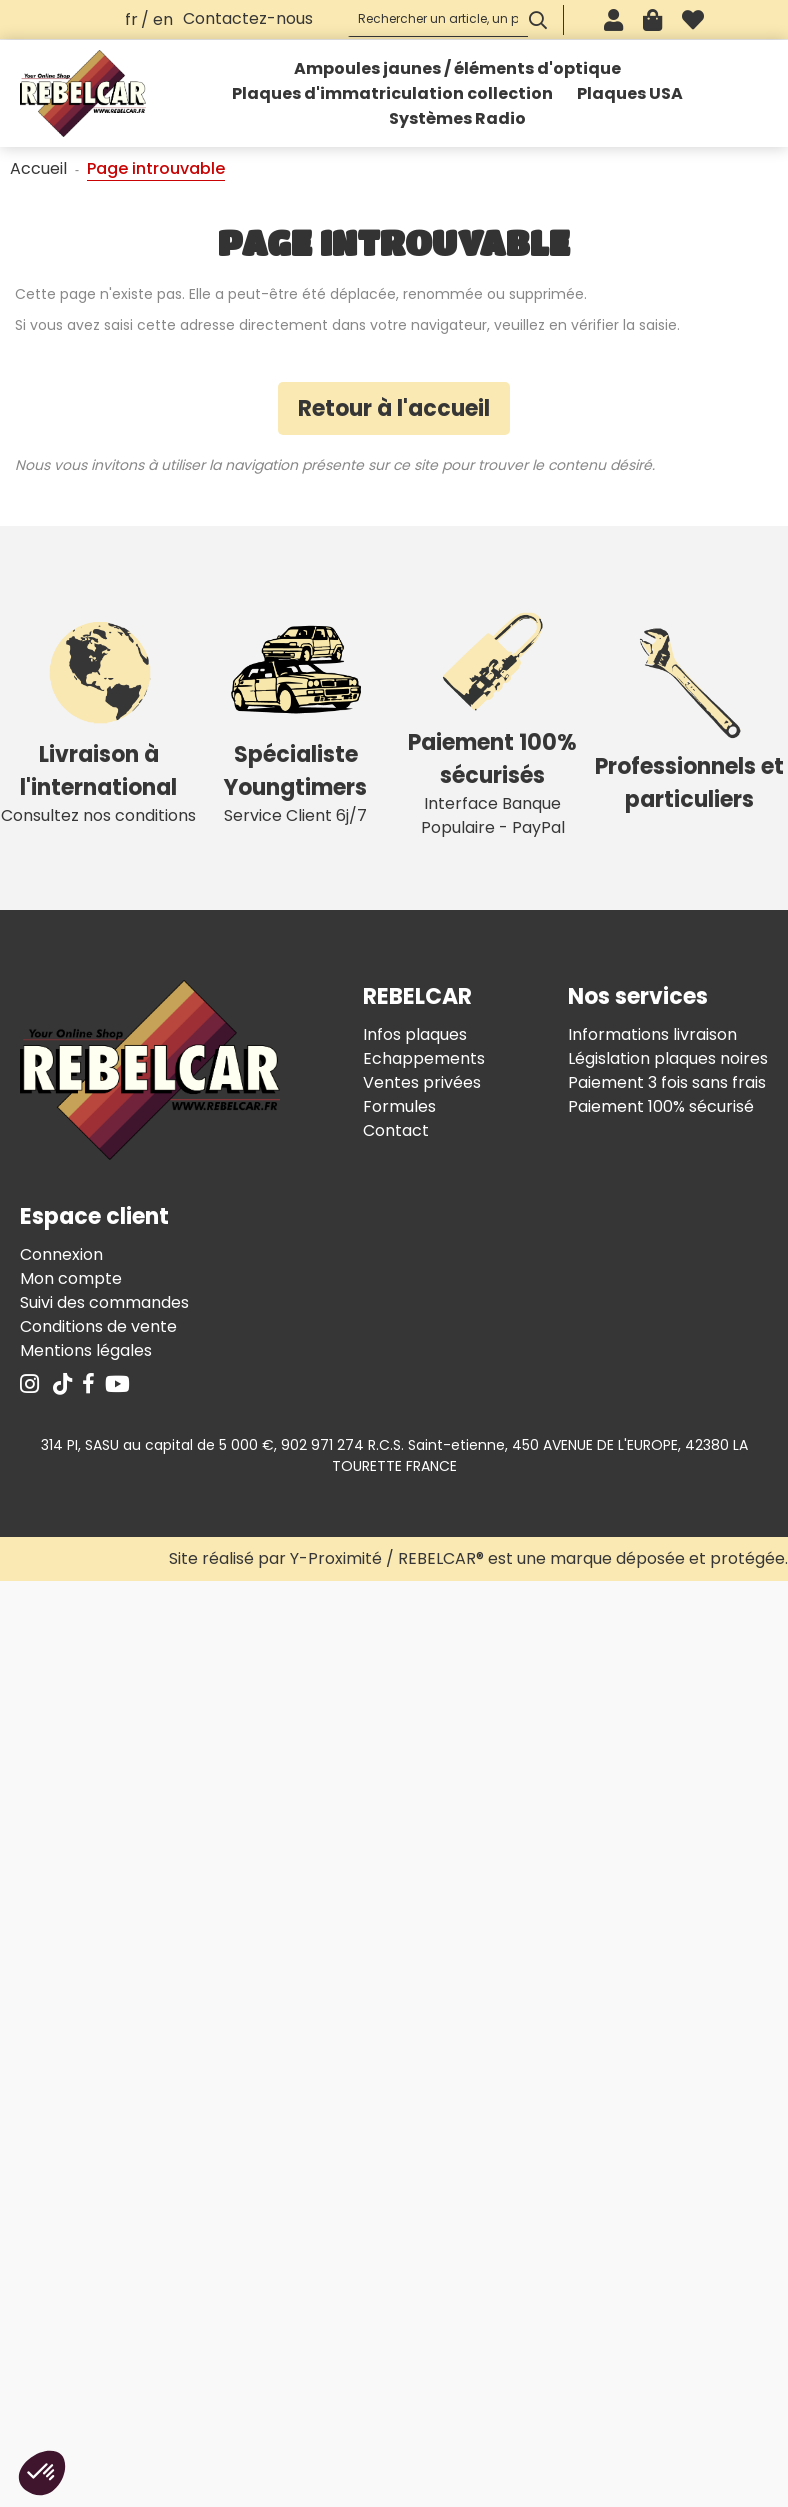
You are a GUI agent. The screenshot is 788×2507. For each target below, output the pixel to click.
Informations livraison (652, 1034)
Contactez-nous (248, 18)
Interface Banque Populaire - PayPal (492, 717)
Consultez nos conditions (98, 717)
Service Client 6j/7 (295, 717)
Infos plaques (415, 1034)
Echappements (424, 1058)
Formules (399, 1106)
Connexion (61, 1254)
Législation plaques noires (668, 1058)
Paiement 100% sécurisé (661, 1106)
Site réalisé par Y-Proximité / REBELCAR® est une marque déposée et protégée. (478, 1558)
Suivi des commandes (104, 1302)
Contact (396, 1130)
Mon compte (71, 1278)
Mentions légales (86, 1350)
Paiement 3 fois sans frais (667, 1082)
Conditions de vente (98, 1326)
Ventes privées (422, 1082)
